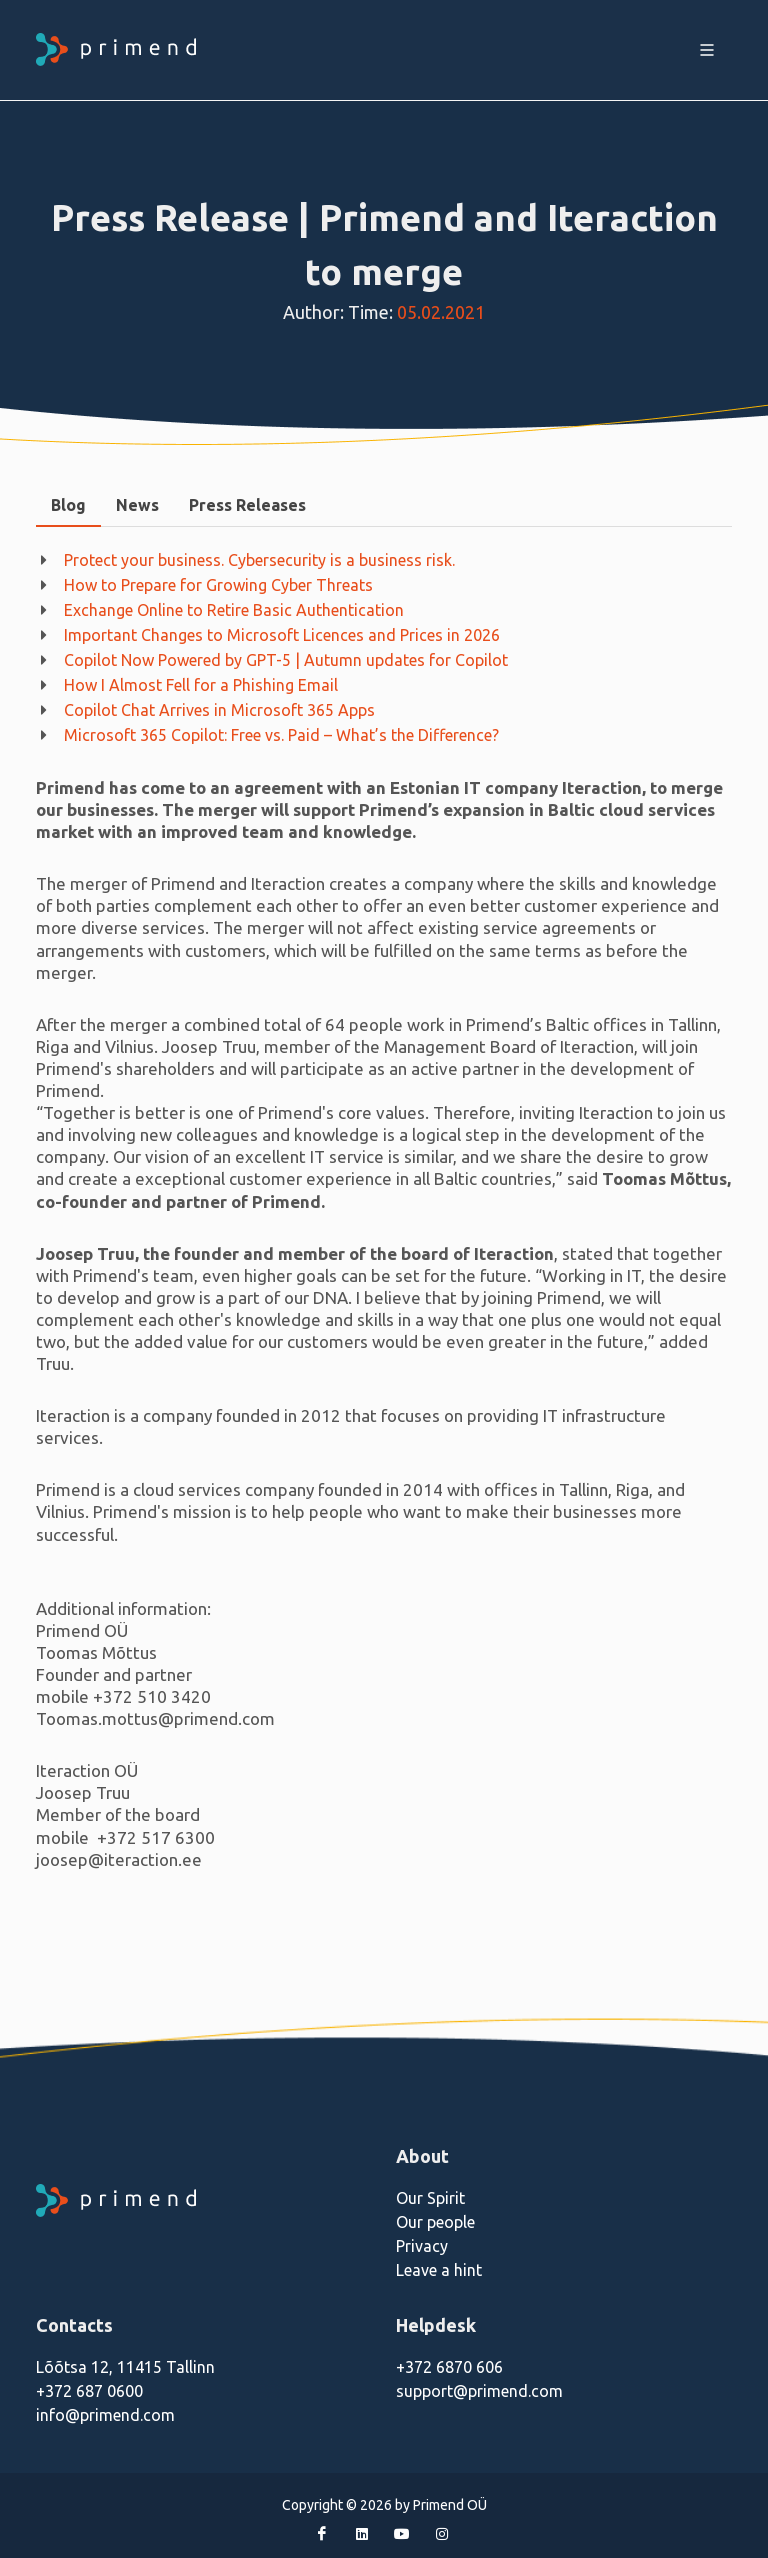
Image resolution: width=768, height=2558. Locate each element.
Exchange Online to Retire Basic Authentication (234, 610)
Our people (435, 2222)
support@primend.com (479, 2391)
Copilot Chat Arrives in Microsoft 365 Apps (219, 710)
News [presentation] (137, 505)
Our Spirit (430, 2198)
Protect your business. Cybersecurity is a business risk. (259, 560)
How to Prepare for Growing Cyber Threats (218, 585)
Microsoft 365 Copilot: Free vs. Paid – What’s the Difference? (281, 735)
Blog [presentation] (68, 505)
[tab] (68, 505)
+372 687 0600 (89, 2391)
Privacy (422, 2246)
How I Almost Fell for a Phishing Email (201, 685)
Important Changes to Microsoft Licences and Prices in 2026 (282, 635)
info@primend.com (105, 2415)
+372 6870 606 (449, 2367)
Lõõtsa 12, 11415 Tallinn (125, 2367)
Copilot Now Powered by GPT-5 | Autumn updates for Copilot (286, 660)
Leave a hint (439, 2270)
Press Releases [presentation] (247, 505)
